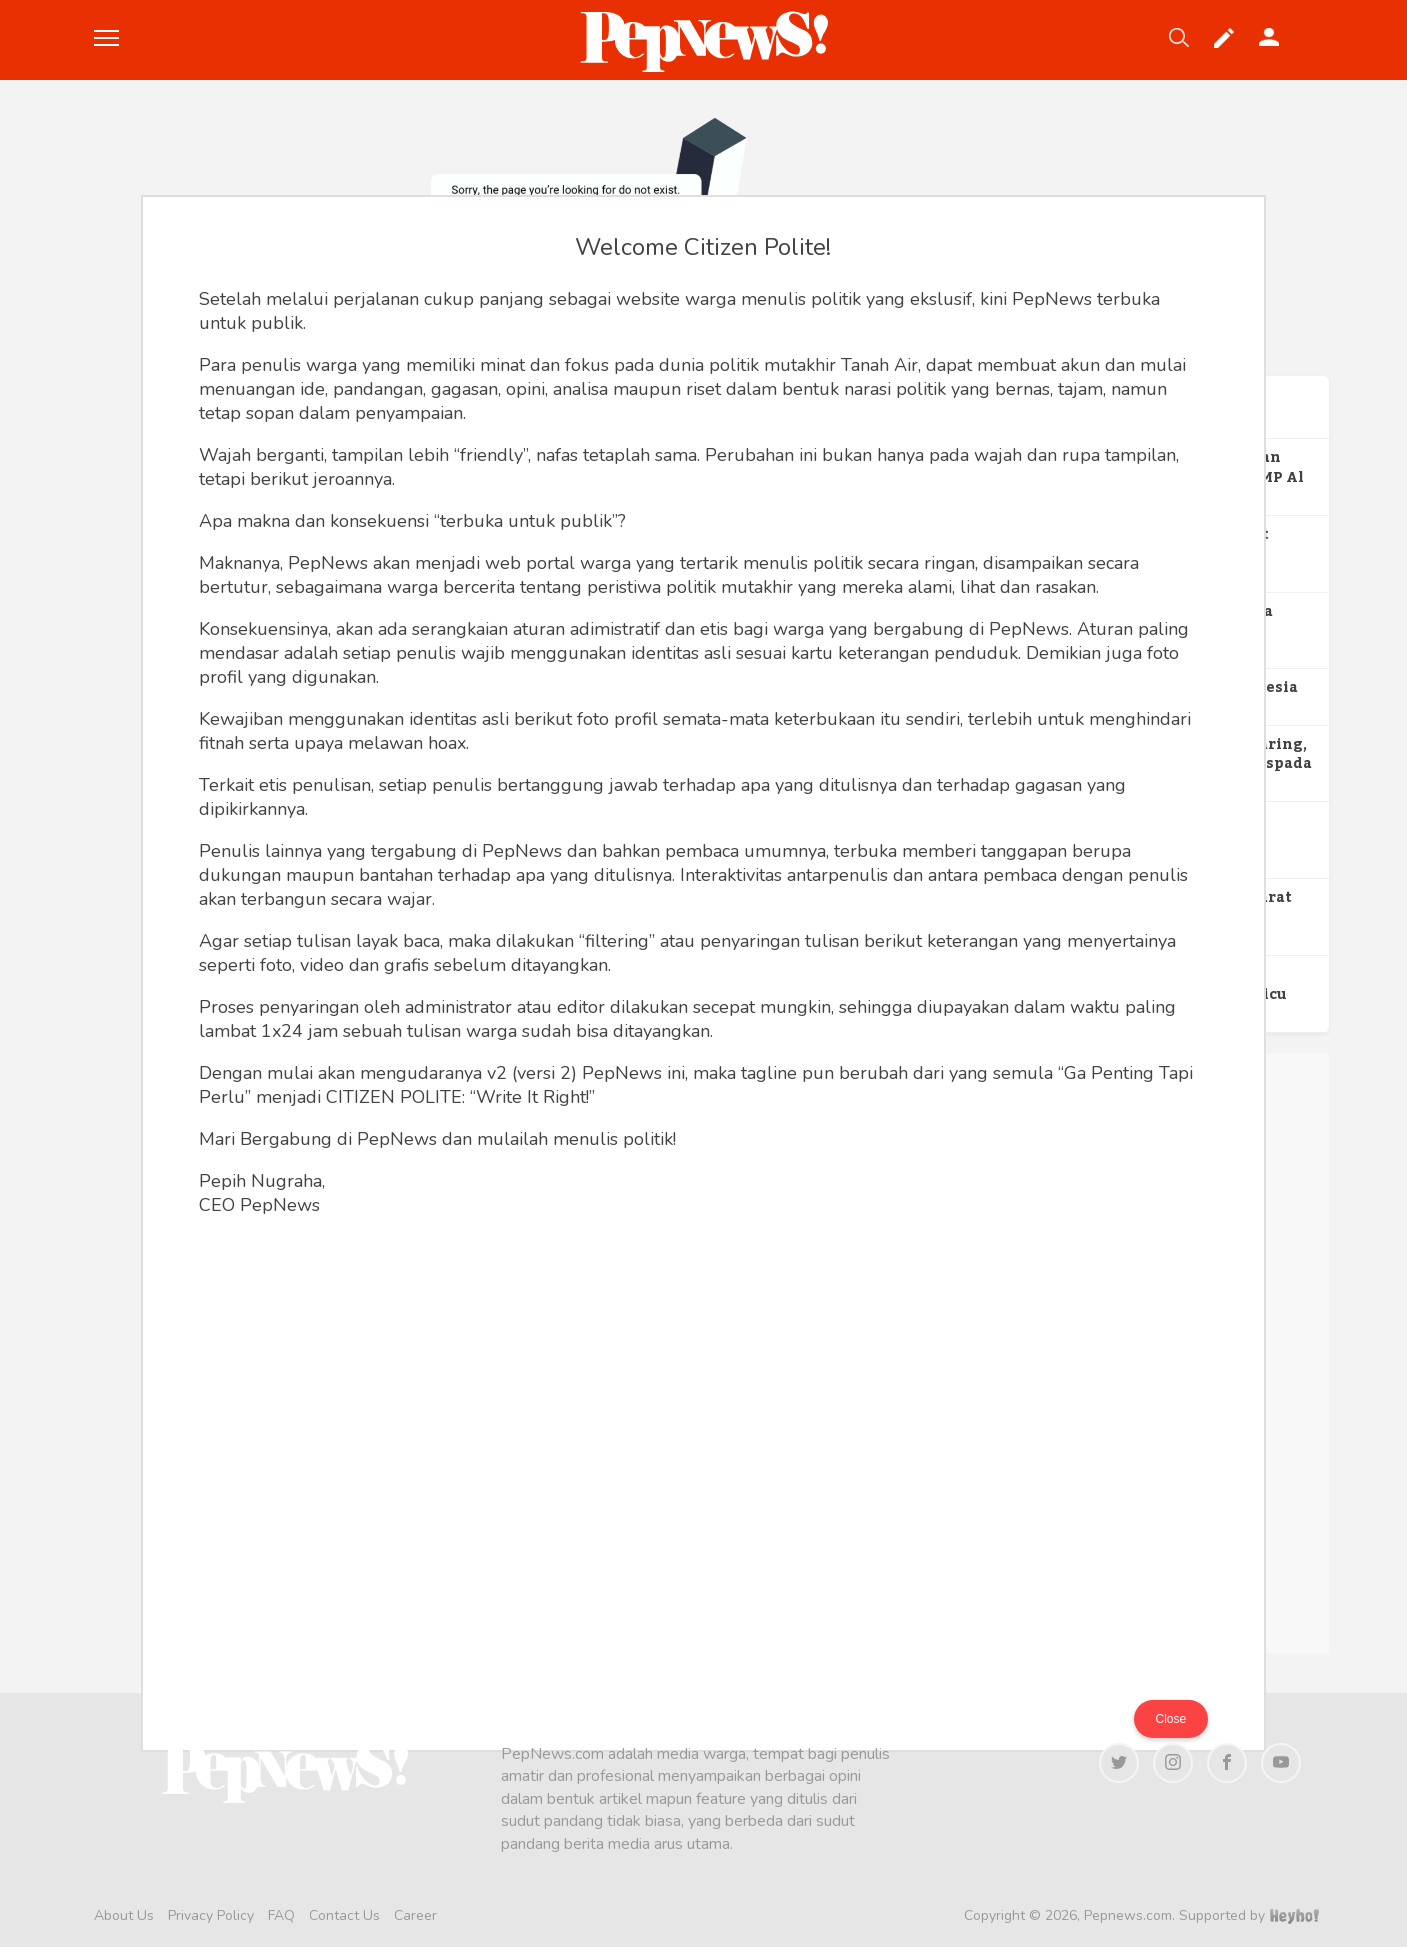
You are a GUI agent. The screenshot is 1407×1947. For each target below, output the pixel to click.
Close (1171, 1719)
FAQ (281, 1915)
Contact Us (344, 1915)
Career (415, 1915)
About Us (124, 1915)
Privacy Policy (211, 1915)
